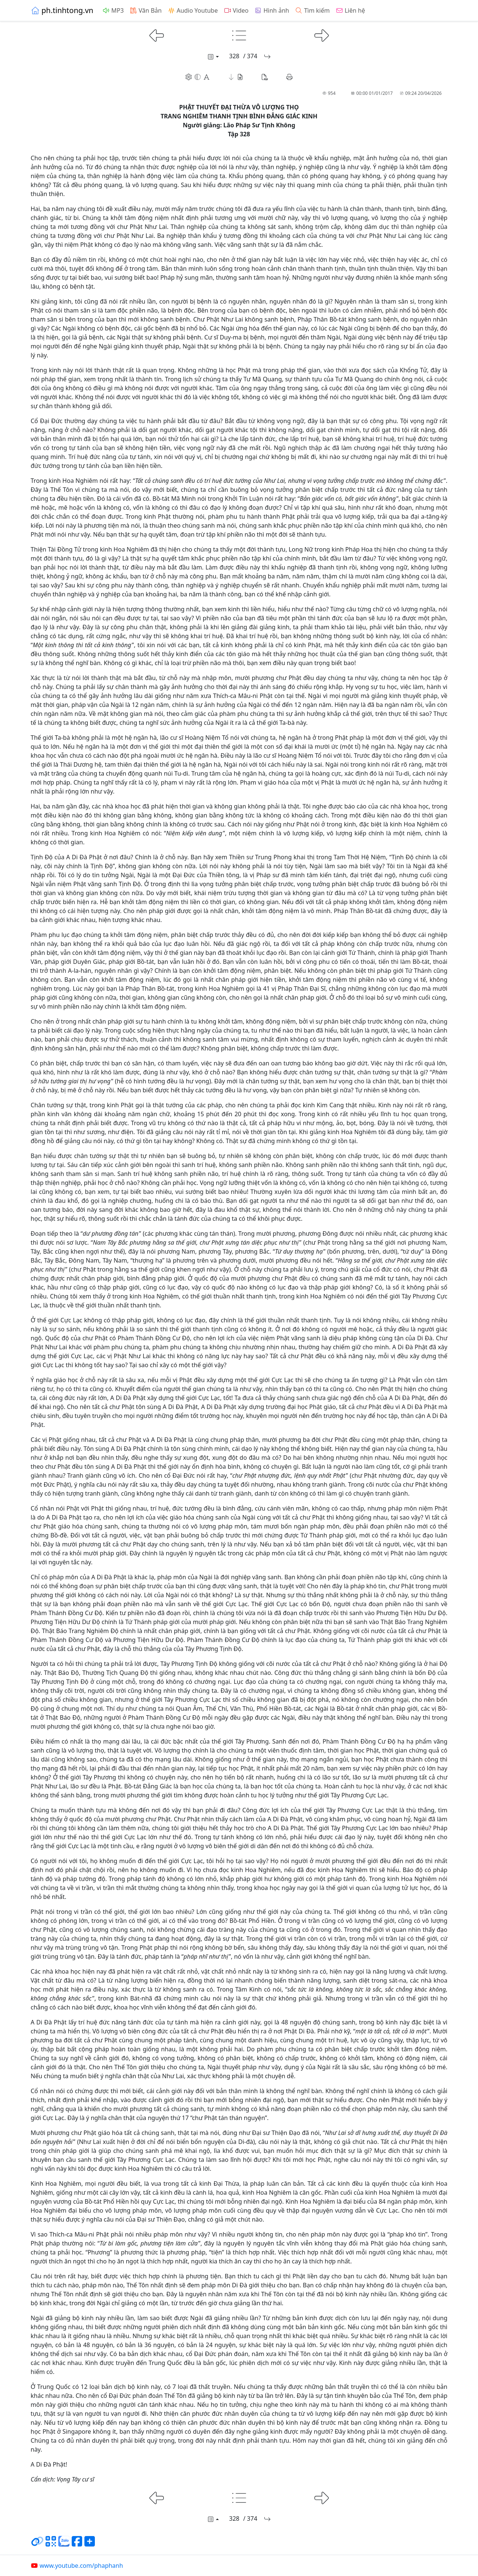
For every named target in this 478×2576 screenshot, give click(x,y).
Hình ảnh (271, 10)
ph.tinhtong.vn (62, 10)
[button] (236, 77)
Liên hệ (350, 10)
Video (236, 10)
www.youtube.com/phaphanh (77, 2565)
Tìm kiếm (312, 10)
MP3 (113, 10)
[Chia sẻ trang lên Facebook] (77, 2544)
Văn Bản (146, 10)
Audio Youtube (193, 10)
